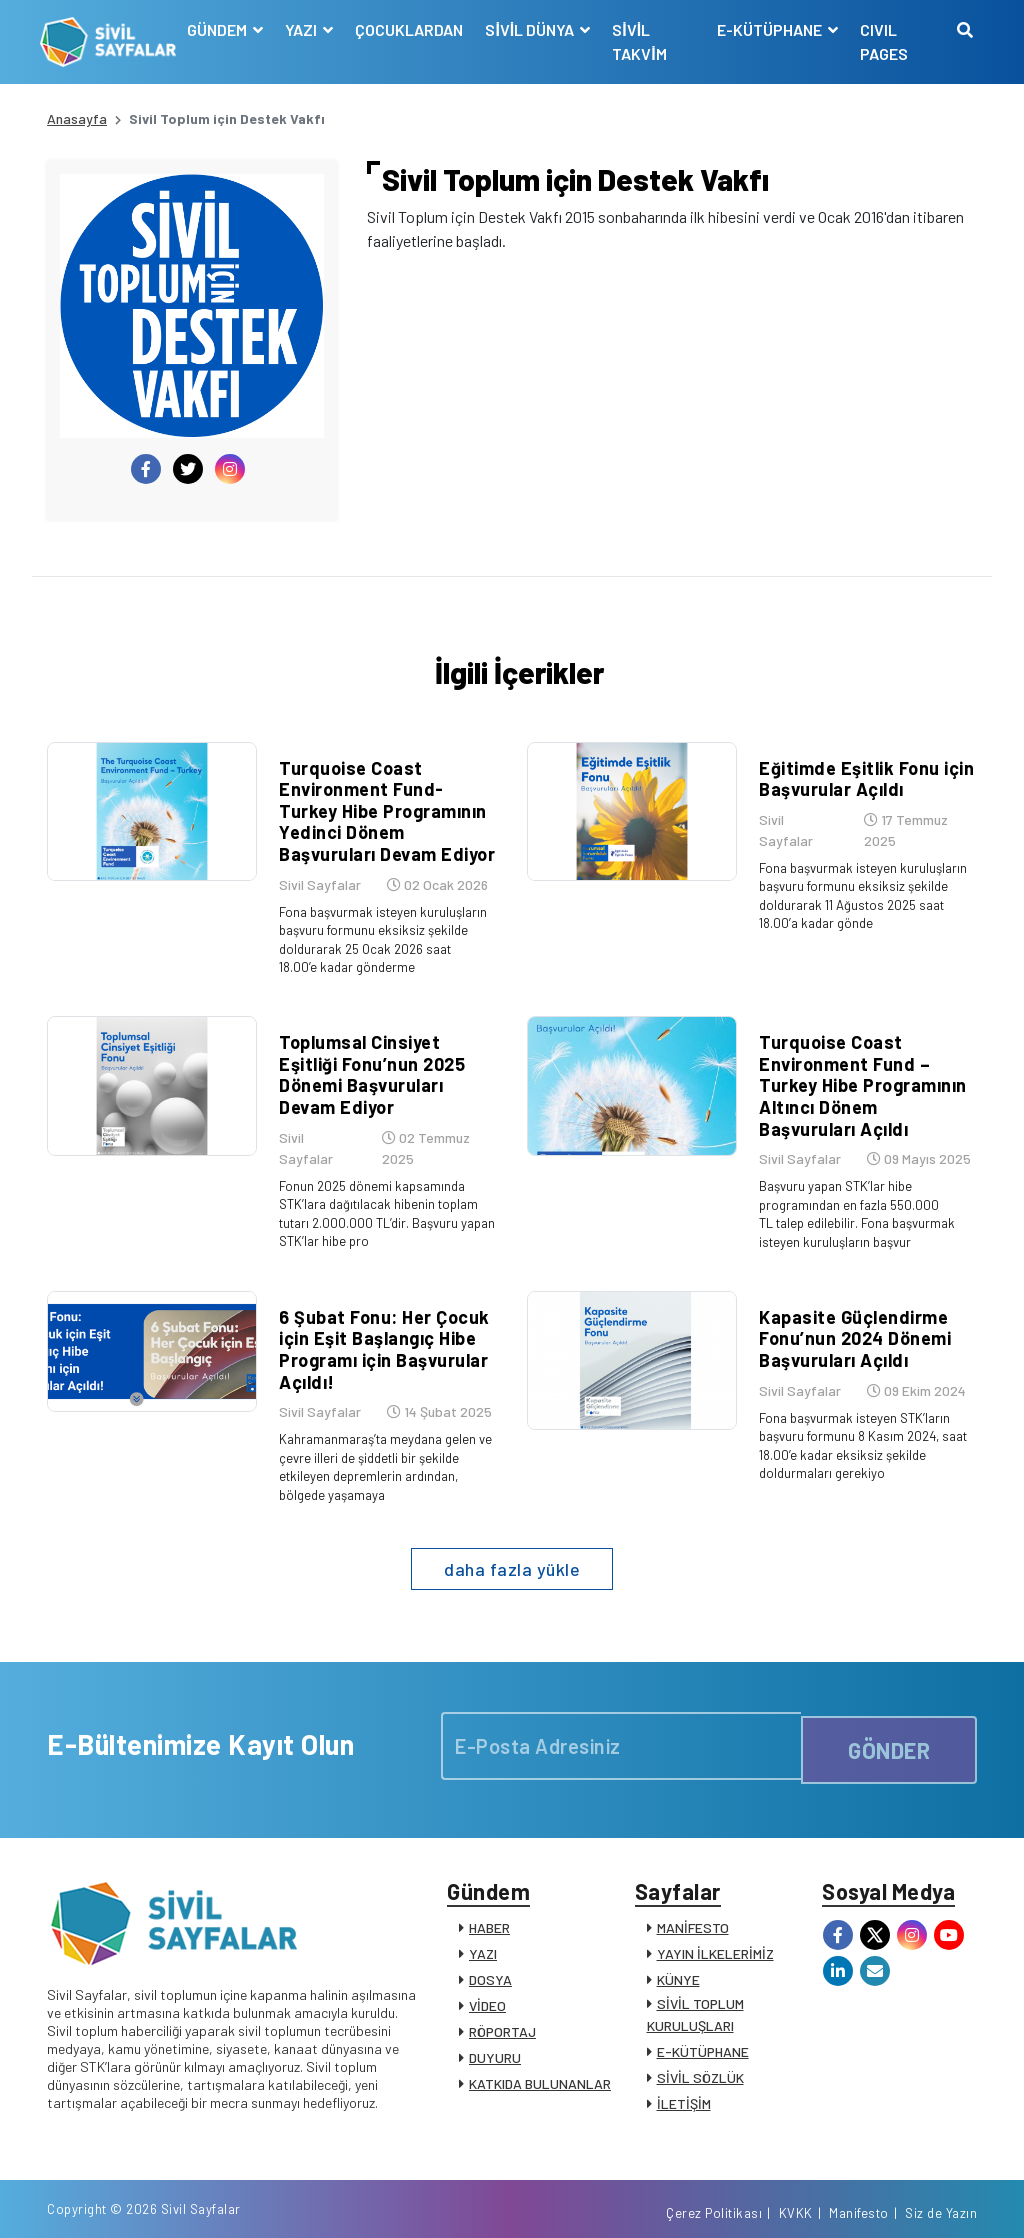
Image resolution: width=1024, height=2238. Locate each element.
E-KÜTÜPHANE (703, 2026)
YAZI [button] (308, 29)
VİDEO (487, 1980)
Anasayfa (77, 118)
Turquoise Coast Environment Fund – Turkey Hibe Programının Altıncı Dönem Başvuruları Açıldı (862, 1076)
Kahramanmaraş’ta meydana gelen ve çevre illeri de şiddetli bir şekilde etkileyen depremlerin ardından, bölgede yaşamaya (377, 1438)
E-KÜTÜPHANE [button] (769, 29)
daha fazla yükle (512, 1536)
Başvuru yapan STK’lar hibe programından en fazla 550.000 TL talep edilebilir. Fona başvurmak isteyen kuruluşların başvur (857, 1203)
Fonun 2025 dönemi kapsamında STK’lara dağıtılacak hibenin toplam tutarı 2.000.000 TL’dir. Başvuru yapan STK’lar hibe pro (379, 1181)
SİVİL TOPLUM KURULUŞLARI (695, 1989)
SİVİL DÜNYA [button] (537, 29)
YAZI (483, 1928)
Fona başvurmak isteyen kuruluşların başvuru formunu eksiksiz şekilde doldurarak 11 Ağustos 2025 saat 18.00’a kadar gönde (861, 902)
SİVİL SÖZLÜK (700, 2052)
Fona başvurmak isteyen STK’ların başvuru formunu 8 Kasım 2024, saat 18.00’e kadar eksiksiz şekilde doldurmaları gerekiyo (863, 1417)
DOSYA (490, 1954)
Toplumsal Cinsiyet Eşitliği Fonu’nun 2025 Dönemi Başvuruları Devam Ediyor (384, 1054)
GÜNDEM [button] (224, 29)
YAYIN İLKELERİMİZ (715, 1928)
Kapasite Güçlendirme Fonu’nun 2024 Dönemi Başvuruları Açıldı (848, 1311)
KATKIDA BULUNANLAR (540, 2058)
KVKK (796, 2201)
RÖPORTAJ (502, 2006)
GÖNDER (889, 1713)
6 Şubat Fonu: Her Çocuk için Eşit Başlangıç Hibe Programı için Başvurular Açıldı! (377, 1322)
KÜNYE (678, 1954)
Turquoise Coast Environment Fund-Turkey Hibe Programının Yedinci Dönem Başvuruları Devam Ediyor (383, 819)
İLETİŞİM (684, 2078)
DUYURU (495, 2032)
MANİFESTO (693, 1902)
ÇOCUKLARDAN (415, 29)
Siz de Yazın (941, 2201)
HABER (489, 1902)
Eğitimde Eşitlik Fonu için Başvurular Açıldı (859, 787)
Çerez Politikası (714, 2201)
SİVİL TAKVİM (644, 41)
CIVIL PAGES (882, 41)
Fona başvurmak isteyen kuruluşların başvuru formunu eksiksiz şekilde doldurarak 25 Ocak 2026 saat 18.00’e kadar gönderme (381, 946)
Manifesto (859, 2201)
